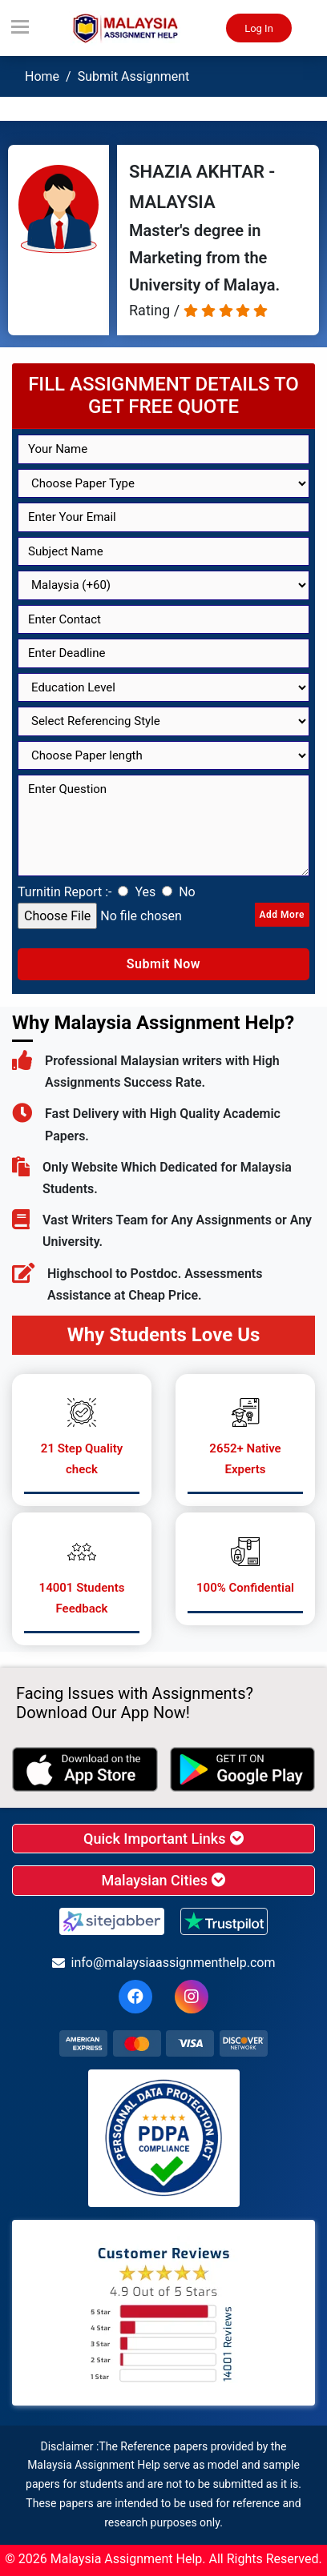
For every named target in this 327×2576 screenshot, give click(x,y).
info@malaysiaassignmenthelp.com (164, 1962)
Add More (282, 914)
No (187, 891)
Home (42, 76)
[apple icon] (85, 1769)
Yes (145, 891)
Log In (258, 28)
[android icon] (243, 1769)
